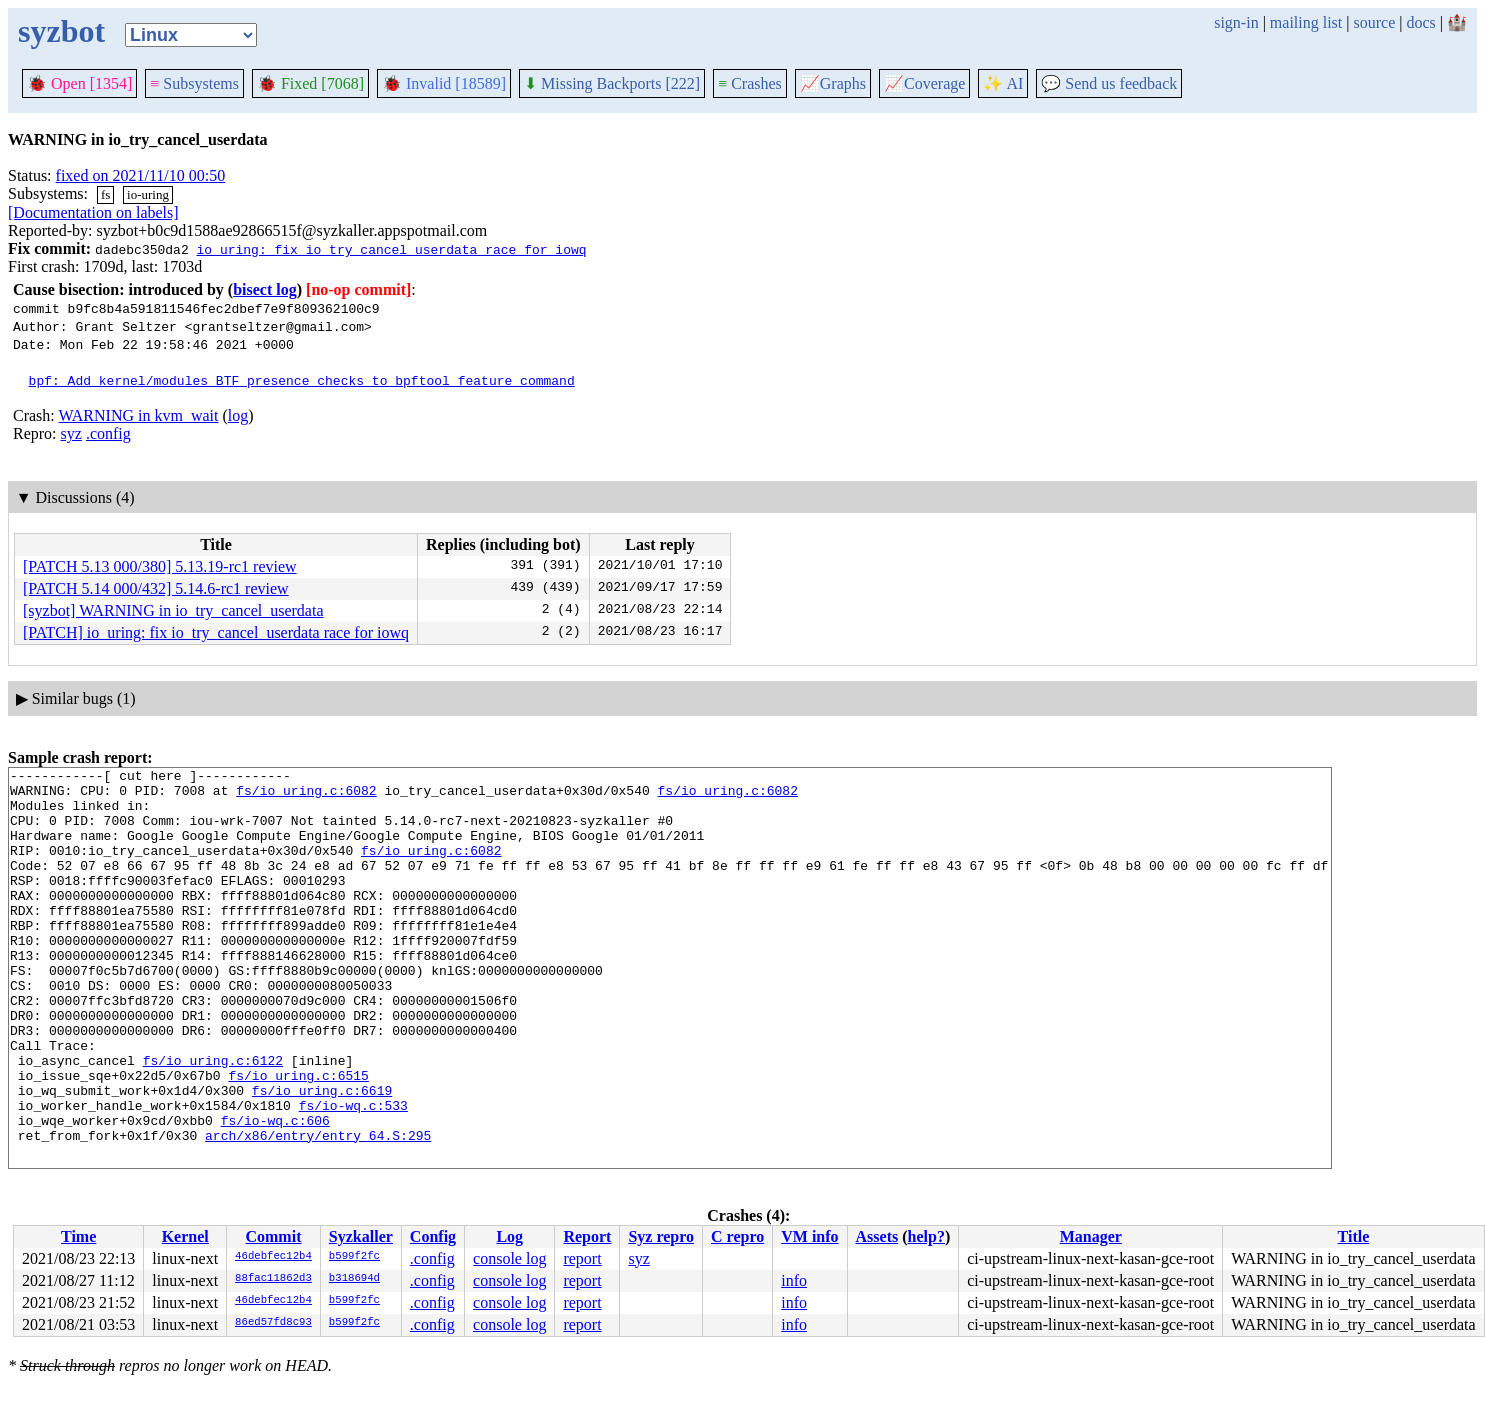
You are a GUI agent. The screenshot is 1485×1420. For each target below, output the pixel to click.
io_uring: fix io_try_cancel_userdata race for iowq (391, 249)
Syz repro (661, 1236)
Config (433, 1236)
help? (926, 1236)
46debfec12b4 (273, 1257)
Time (78, 1236)
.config (108, 433)
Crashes (750, 83)
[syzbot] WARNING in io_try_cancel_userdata (173, 610)
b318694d (354, 1279)
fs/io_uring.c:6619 (322, 1156)
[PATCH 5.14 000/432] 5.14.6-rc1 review (156, 588)
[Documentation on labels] (93, 212)
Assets (877, 1236)
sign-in (1236, 22)
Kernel (185, 1236)
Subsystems (194, 83)
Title (1354, 1236)
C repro (737, 1236)
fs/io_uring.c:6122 (213, 1120)
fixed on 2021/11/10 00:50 (141, 175)
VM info (809, 1236)
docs (1420, 22)
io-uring (148, 194)
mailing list (1306, 22)
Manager (1091, 1236)
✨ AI (1003, 83)
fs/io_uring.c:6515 (298, 1138)
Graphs (833, 83)
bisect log (265, 289)
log (238, 415)
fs (105, 194)
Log (509, 1236)
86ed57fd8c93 (273, 1323)
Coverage (924, 83)
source (1375, 22)
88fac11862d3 (273, 1279)
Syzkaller (361, 1236)
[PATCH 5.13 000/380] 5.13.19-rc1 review (160, 566)
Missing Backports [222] (612, 83)
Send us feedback (1109, 83)
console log (509, 1258)
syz (71, 433)
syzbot (61, 31)
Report (587, 1236)
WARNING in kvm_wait (138, 415)
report (582, 1258)
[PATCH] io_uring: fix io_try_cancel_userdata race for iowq (216, 632)
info (794, 1280)
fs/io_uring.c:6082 (306, 796)
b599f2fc (354, 1257)
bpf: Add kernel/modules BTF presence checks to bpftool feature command (302, 380)
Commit (273, 1236)
